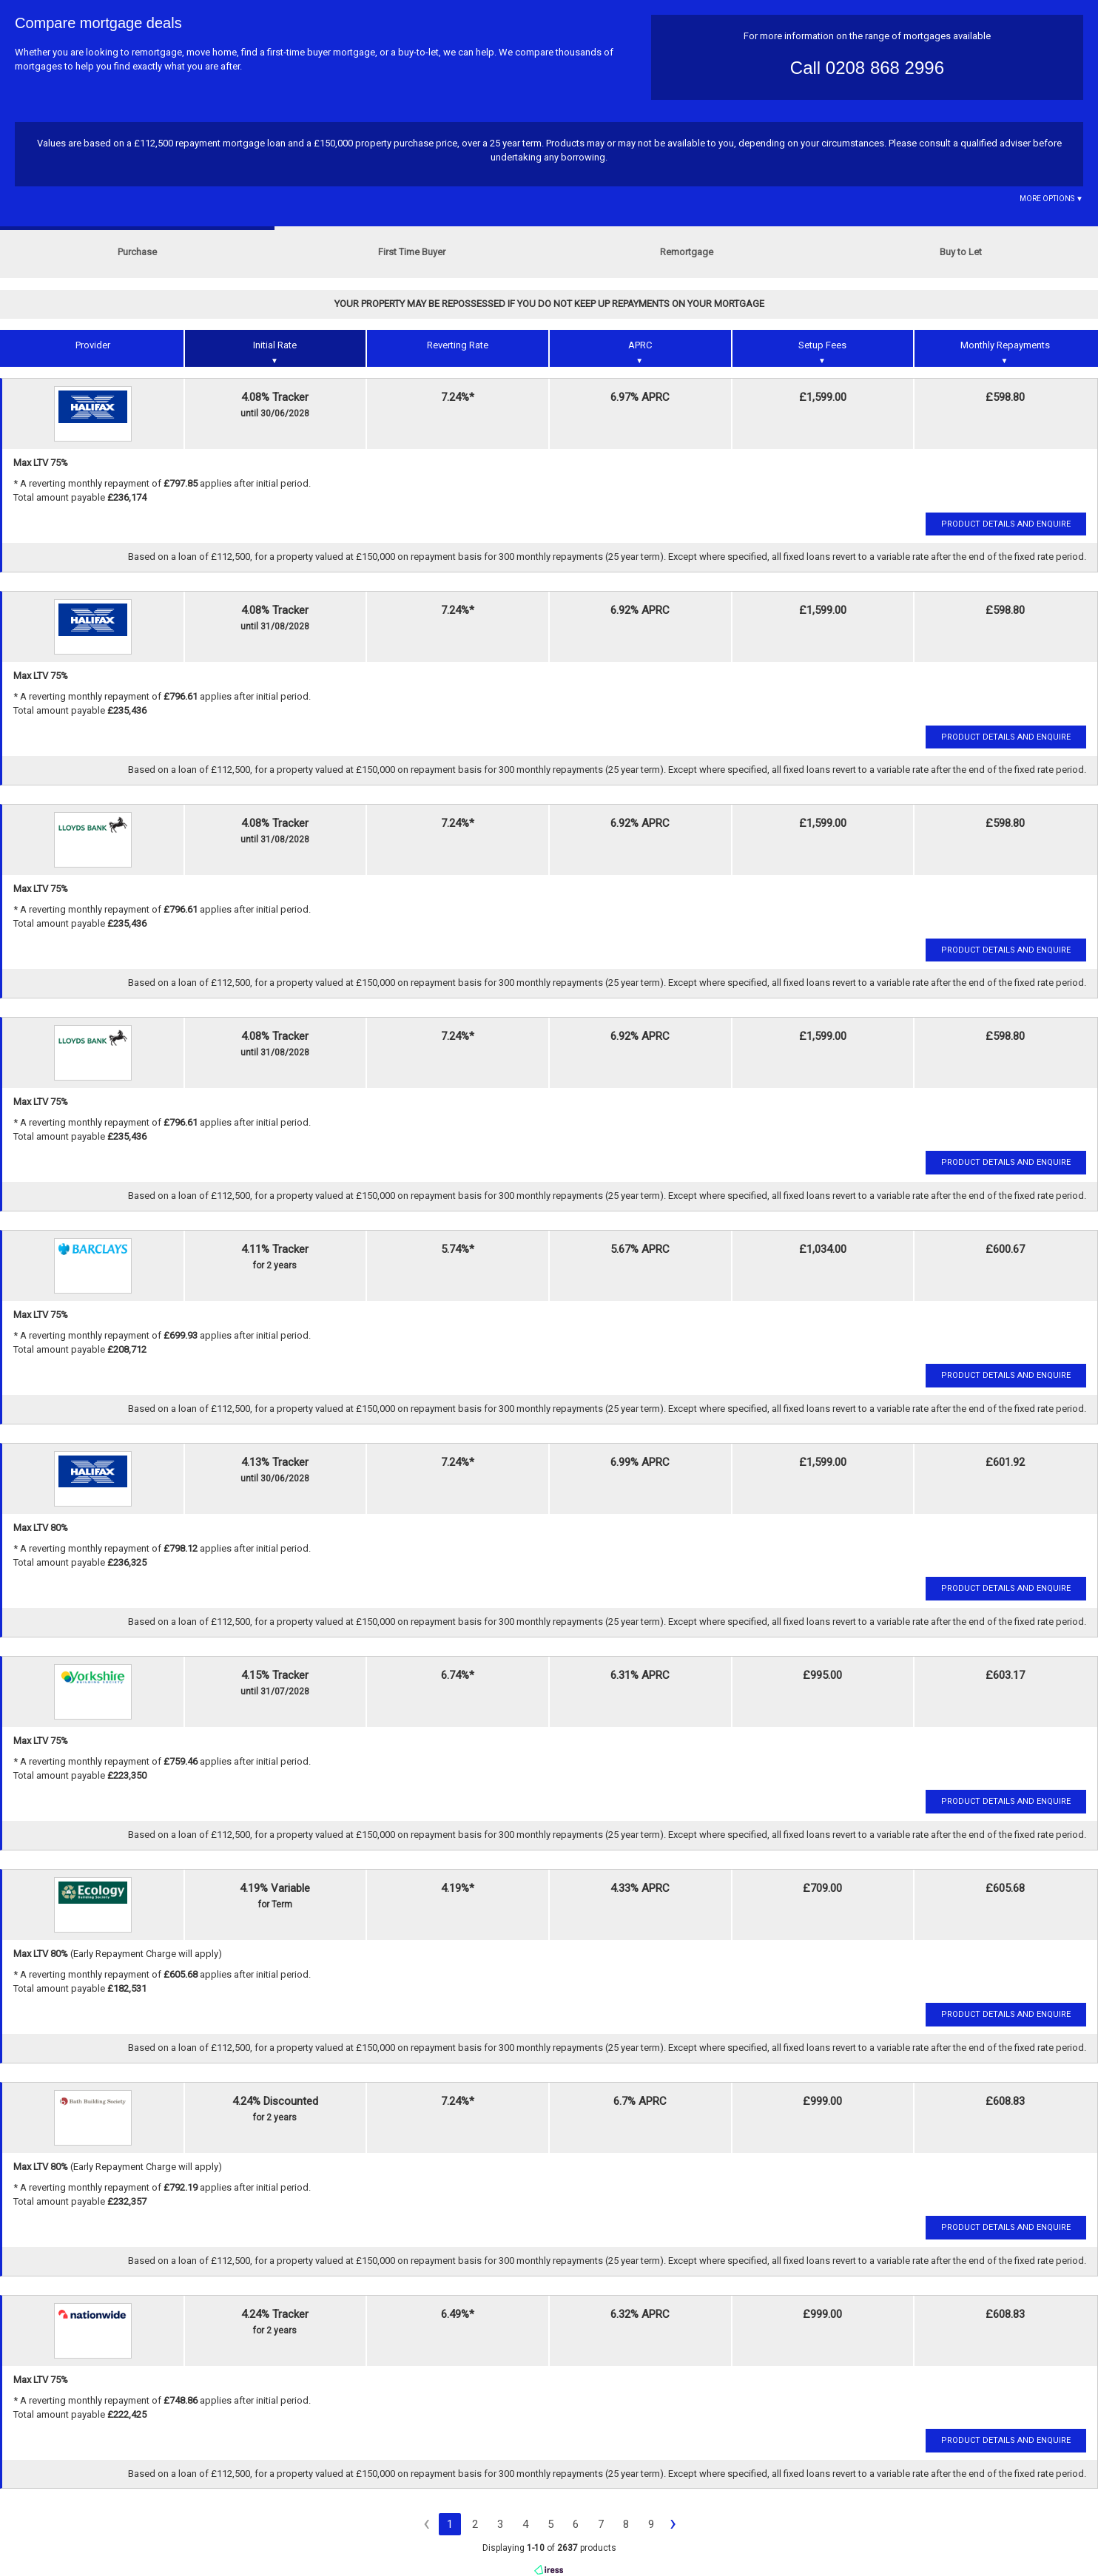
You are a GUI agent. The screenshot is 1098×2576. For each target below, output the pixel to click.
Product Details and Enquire (1006, 524)
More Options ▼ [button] (1051, 199)
